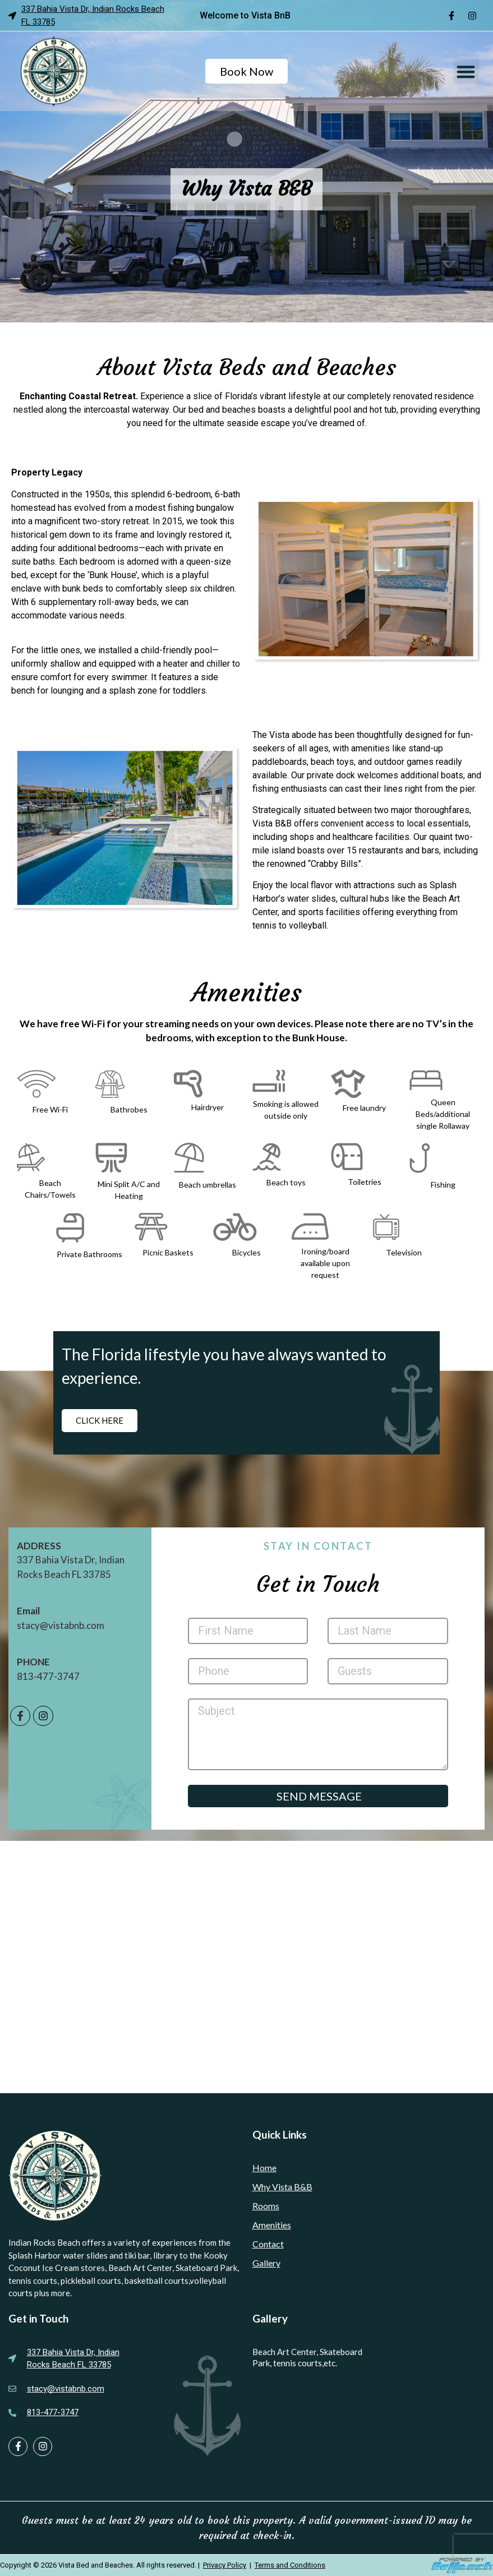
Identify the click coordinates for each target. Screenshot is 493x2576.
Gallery (266, 2263)
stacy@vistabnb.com (60, 1625)
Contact (268, 2243)
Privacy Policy (224, 2565)
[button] (466, 71)
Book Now (246, 71)
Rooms (265, 2205)
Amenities (271, 2224)
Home (264, 2167)
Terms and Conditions (290, 2565)
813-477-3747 (48, 1676)
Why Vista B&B (282, 2186)
